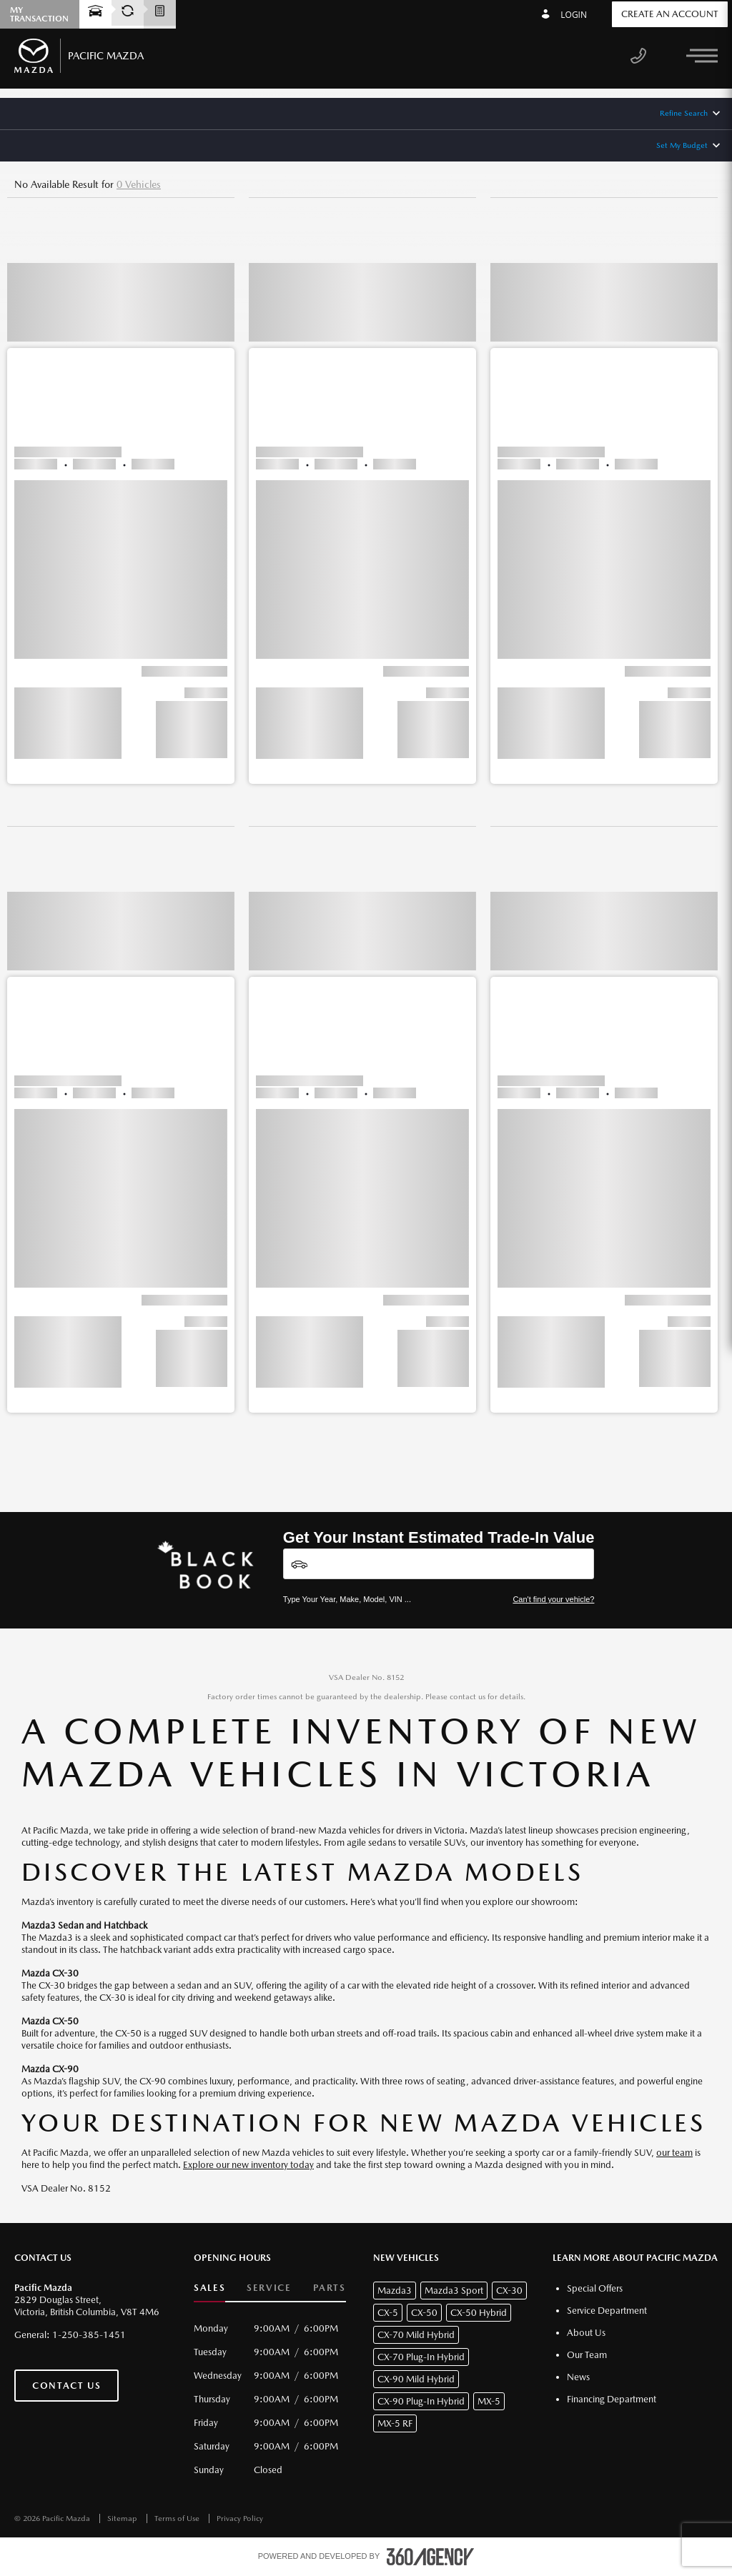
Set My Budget (682, 145)
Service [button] (269, 2287)
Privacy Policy (240, 2518)
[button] (120, 504)
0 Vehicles (139, 184)
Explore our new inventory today (248, 2164)
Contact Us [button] (66, 2385)
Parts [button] (329, 2287)
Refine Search (684, 113)
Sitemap (123, 2518)
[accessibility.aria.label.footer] (430, 2556)
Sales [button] (209, 2287)
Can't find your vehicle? (553, 1599)
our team (674, 2152)
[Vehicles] (439, 1563)
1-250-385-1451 (89, 2334)
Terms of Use (178, 2518)
